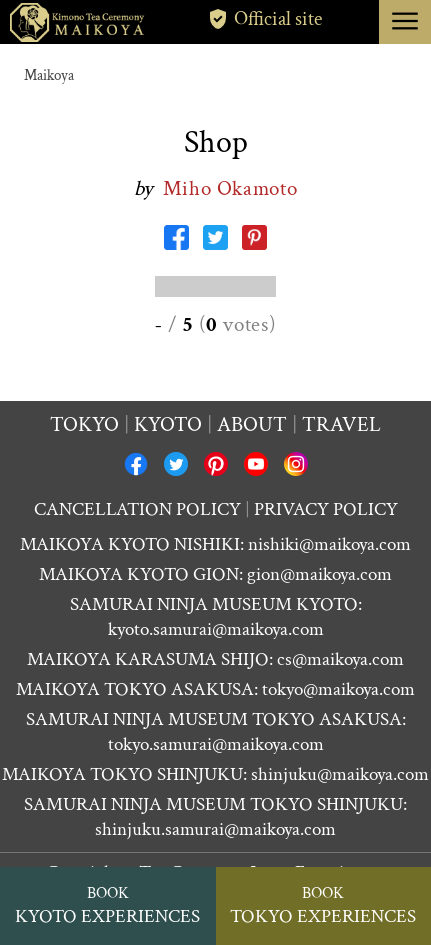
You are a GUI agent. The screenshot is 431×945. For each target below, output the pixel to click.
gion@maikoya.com (319, 574)
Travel (341, 424)
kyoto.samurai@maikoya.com (216, 629)
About (252, 424)
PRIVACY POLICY (326, 509)
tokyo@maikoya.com (338, 689)
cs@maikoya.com (340, 659)
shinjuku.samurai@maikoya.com (215, 829)
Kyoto (168, 424)
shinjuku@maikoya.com (340, 774)
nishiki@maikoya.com (329, 544)
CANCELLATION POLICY (137, 509)
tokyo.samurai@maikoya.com (216, 744)
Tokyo (84, 424)
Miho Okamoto (230, 188)
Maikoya (49, 75)
